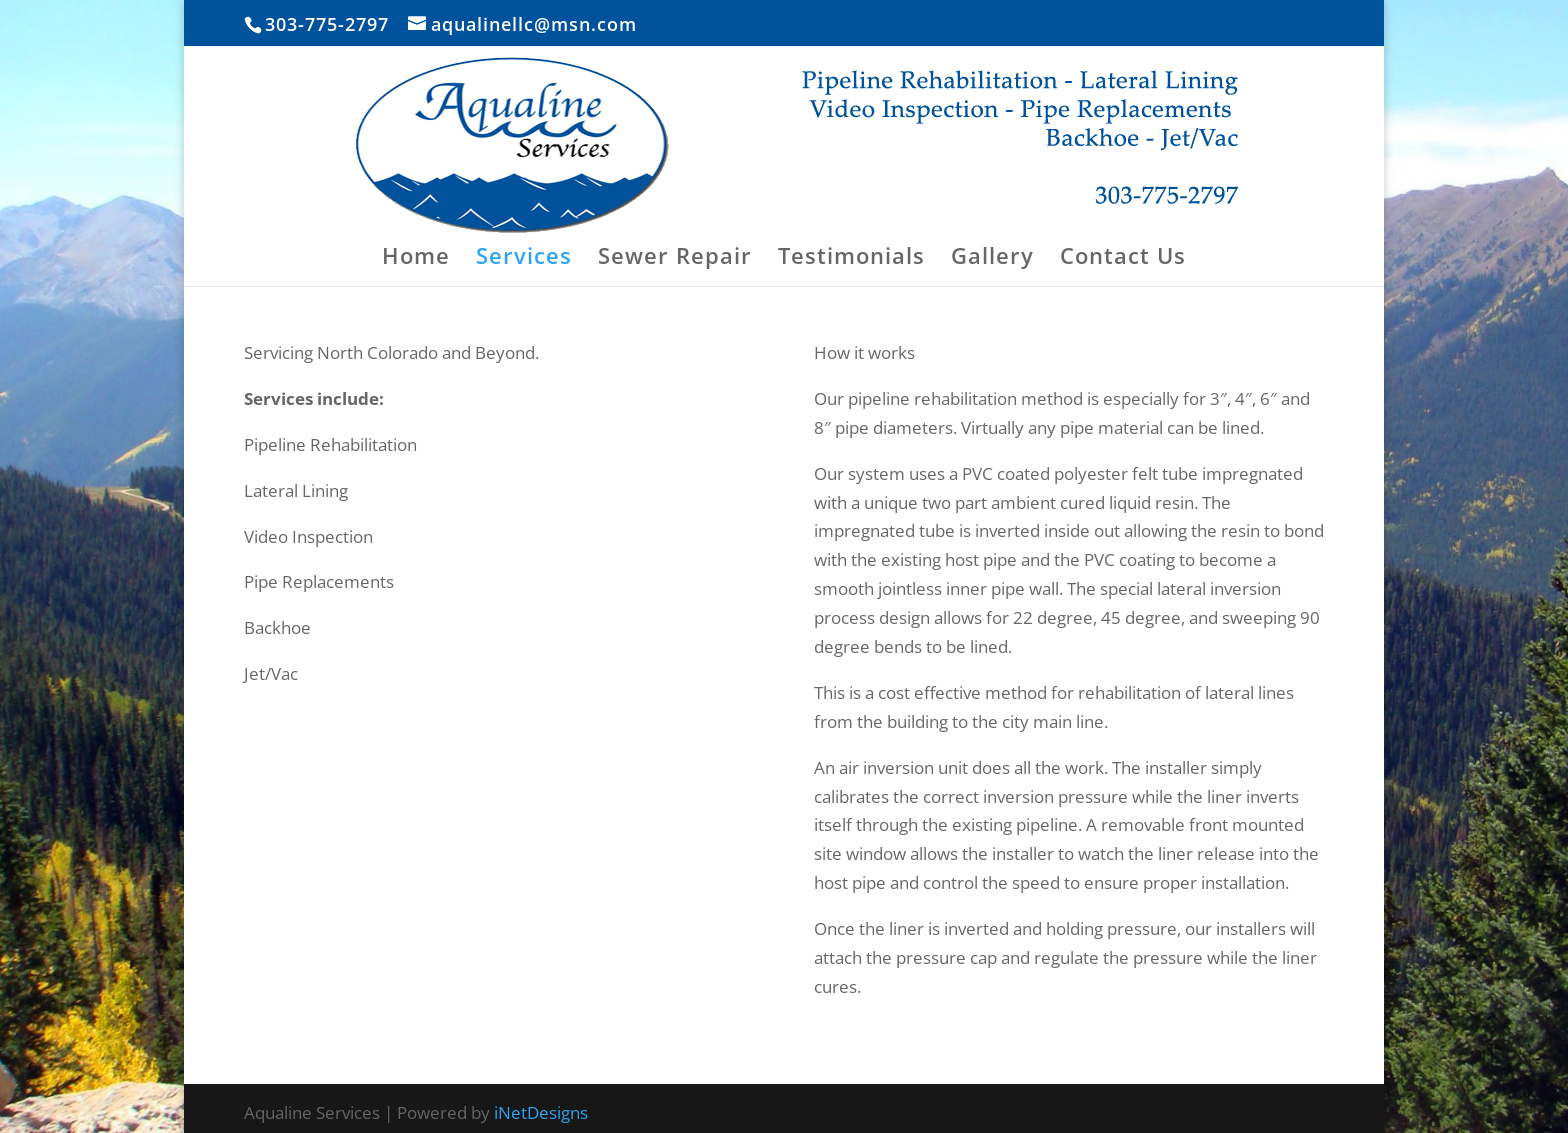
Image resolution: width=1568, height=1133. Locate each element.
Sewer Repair (675, 259)
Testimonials (851, 259)
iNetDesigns (541, 1112)
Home (416, 259)
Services (524, 259)
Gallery (992, 259)
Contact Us (1123, 259)
